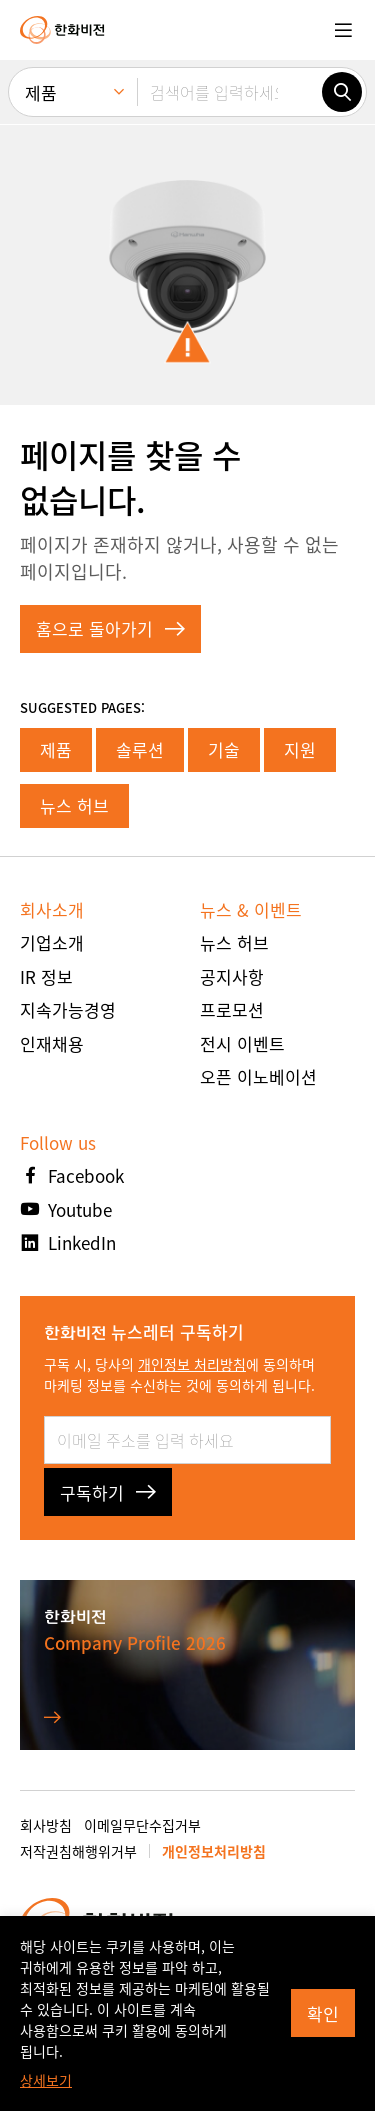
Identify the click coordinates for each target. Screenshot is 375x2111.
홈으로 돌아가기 (110, 628)
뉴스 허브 (74, 805)
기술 (224, 749)
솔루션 (140, 749)
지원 (300, 749)
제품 (56, 749)
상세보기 (46, 2080)
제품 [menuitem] (41, 92)
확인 (323, 2013)
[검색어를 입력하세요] (229, 92)
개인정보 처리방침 (192, 1364)
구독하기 (108, 1492)
